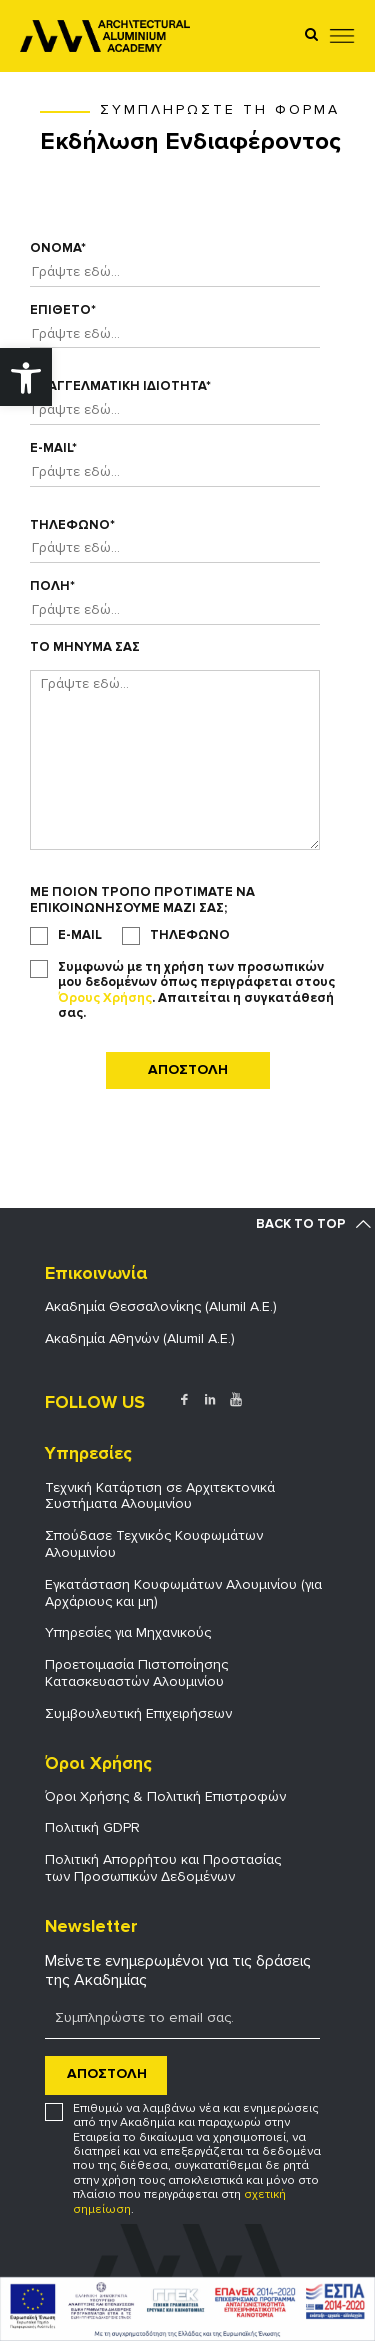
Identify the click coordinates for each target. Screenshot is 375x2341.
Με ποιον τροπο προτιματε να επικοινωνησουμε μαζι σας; (142, 900)
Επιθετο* (63, 310)
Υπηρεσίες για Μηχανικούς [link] (128, 1632)
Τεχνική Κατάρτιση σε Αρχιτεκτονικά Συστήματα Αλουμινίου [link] (160, 1496)
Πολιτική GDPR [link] (92, 1827)
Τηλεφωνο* (72, 525)
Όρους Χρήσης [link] (105, 998)
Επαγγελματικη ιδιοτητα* (120, 386)
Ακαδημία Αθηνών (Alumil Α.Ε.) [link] (140, 1338)
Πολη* (52, 586)
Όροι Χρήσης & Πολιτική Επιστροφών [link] (165, 1796)
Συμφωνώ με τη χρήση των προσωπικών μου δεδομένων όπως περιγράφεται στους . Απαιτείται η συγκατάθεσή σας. (196, 991)
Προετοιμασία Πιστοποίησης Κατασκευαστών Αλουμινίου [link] (136, 1673)
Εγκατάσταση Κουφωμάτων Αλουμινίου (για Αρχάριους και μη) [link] (183, 1593)
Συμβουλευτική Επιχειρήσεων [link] (138, 1713)
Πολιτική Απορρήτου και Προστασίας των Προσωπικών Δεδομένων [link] (163, 1868)
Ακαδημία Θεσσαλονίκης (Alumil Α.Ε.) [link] (161, 1306)
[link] (26, 377)
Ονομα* (58, 248)
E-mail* (53, 448)
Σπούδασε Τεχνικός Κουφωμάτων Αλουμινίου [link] (154, 1544)
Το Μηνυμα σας (85, 647)
